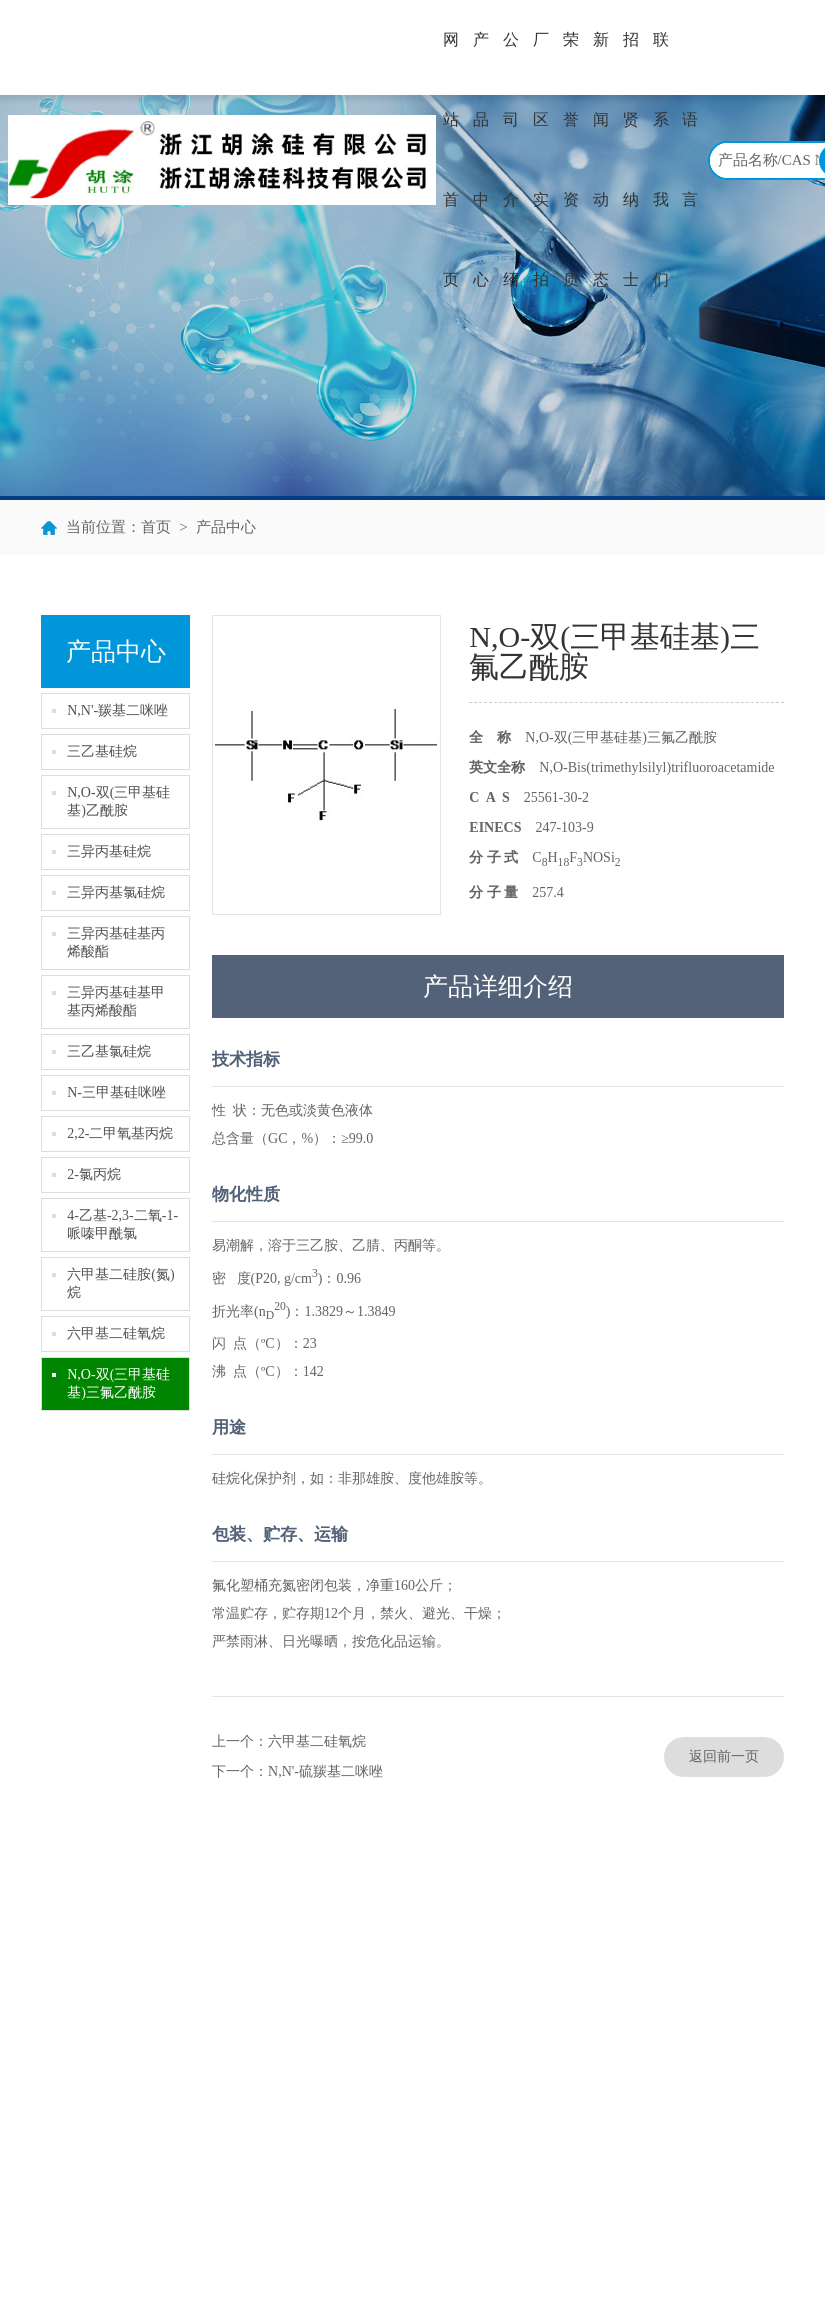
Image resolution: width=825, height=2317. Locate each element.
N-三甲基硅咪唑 (116, 1092)
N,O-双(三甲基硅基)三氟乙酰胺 (118, 1383)
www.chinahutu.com (696, 2154)
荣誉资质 (571, 159)
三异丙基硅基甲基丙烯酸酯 (116, 1001)
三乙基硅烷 (102, 751)
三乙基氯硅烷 (109, 1051)
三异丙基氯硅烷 (116, 892)
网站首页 (451, 159)
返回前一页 (724, 1756)
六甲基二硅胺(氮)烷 (120, 1283)
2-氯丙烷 (94, 1174)
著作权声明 (631, 2259)
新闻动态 (601, 159)
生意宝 (512, 2259)
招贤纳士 (631, 159)
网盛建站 (565, 2259)
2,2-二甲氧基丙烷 (120, 1133)
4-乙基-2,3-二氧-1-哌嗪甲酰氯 (122, 1224)
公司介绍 (511, 159)
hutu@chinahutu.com (699, 2094)
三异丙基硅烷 (109, 851)
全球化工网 (453, 2259)
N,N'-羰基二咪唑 (117, 710)
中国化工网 (379, 2259)
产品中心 (481, 159)
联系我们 (661, 159)
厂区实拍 (541, 159)
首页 (156, 527)
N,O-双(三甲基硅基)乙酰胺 (118, 801)
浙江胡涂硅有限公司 (112, 2259)
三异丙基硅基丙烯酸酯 (116, 942)
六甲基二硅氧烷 (116, 1333)
